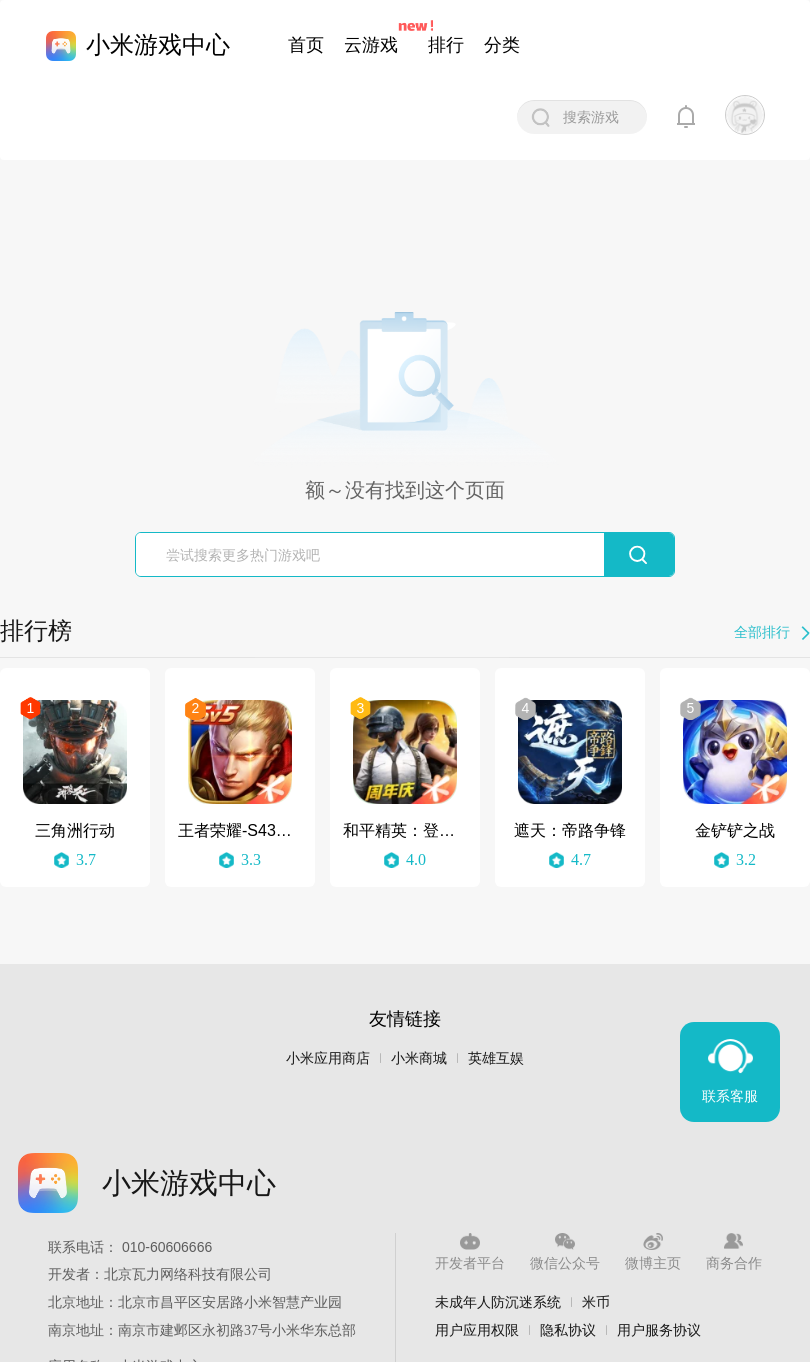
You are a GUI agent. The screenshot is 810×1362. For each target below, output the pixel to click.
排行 (446, 45)
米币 (596, 1302)
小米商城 (419, 1058)
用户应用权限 (477, 1330)
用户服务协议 (659, 1330)
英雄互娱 (496, 1058)
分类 (502, 45)
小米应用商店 (328, 1058)
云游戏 (371, 45)
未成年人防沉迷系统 (498, 1302)
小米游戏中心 (158, 44)
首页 (306, 45)
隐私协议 (568, 1330)
